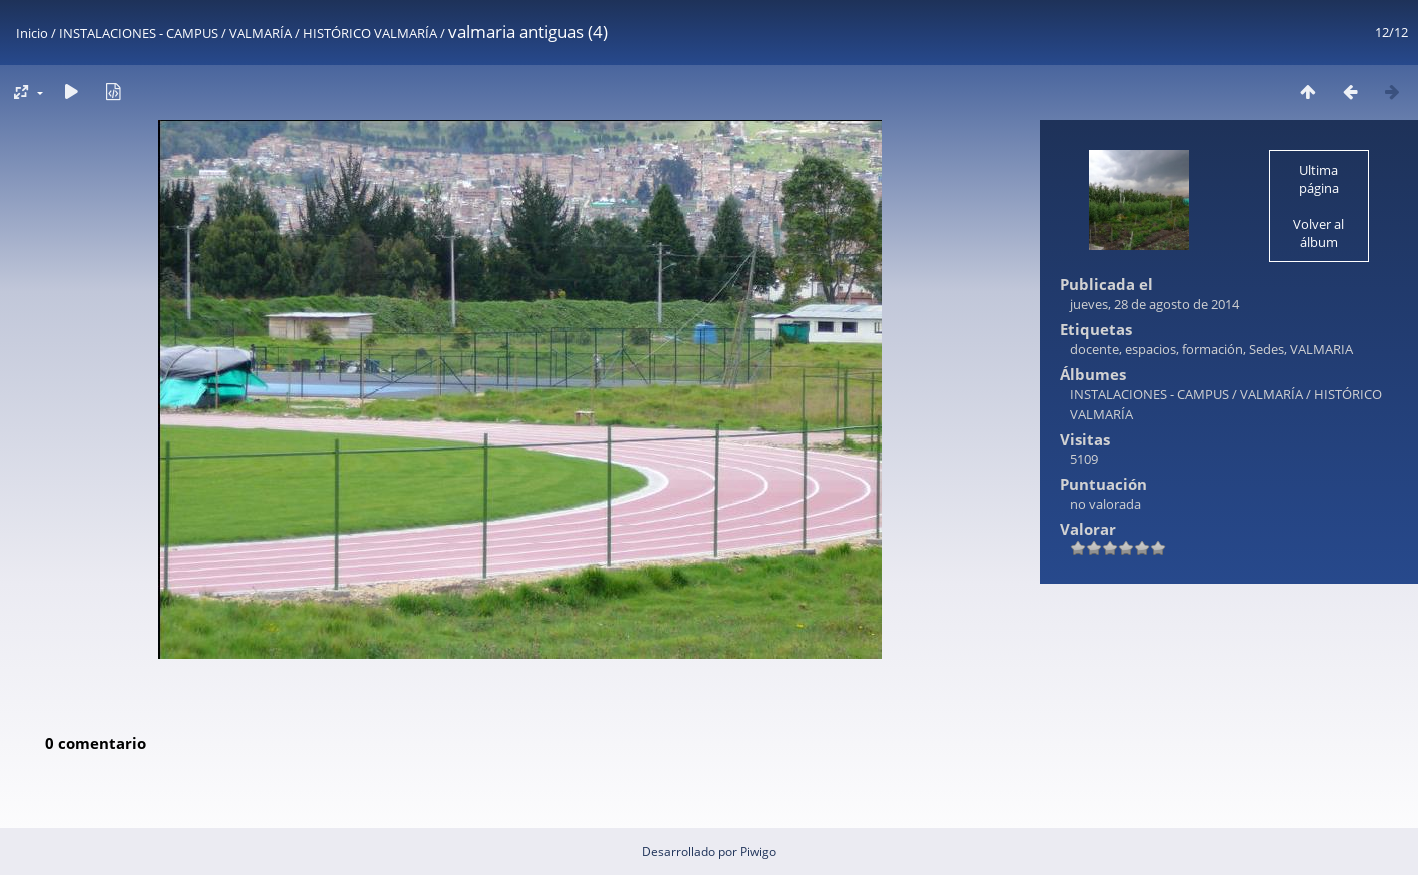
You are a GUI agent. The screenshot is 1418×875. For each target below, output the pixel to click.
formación (1212, 349)
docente (1094, 349)
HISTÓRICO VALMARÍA (370, 33)
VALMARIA (1321, 349)
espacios (1150, 349)
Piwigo (758, 851)
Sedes (1266, 349)
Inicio (32, 33)
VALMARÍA (260, 33)
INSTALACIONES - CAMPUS (138, 33)
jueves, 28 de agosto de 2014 (1154, 304)
